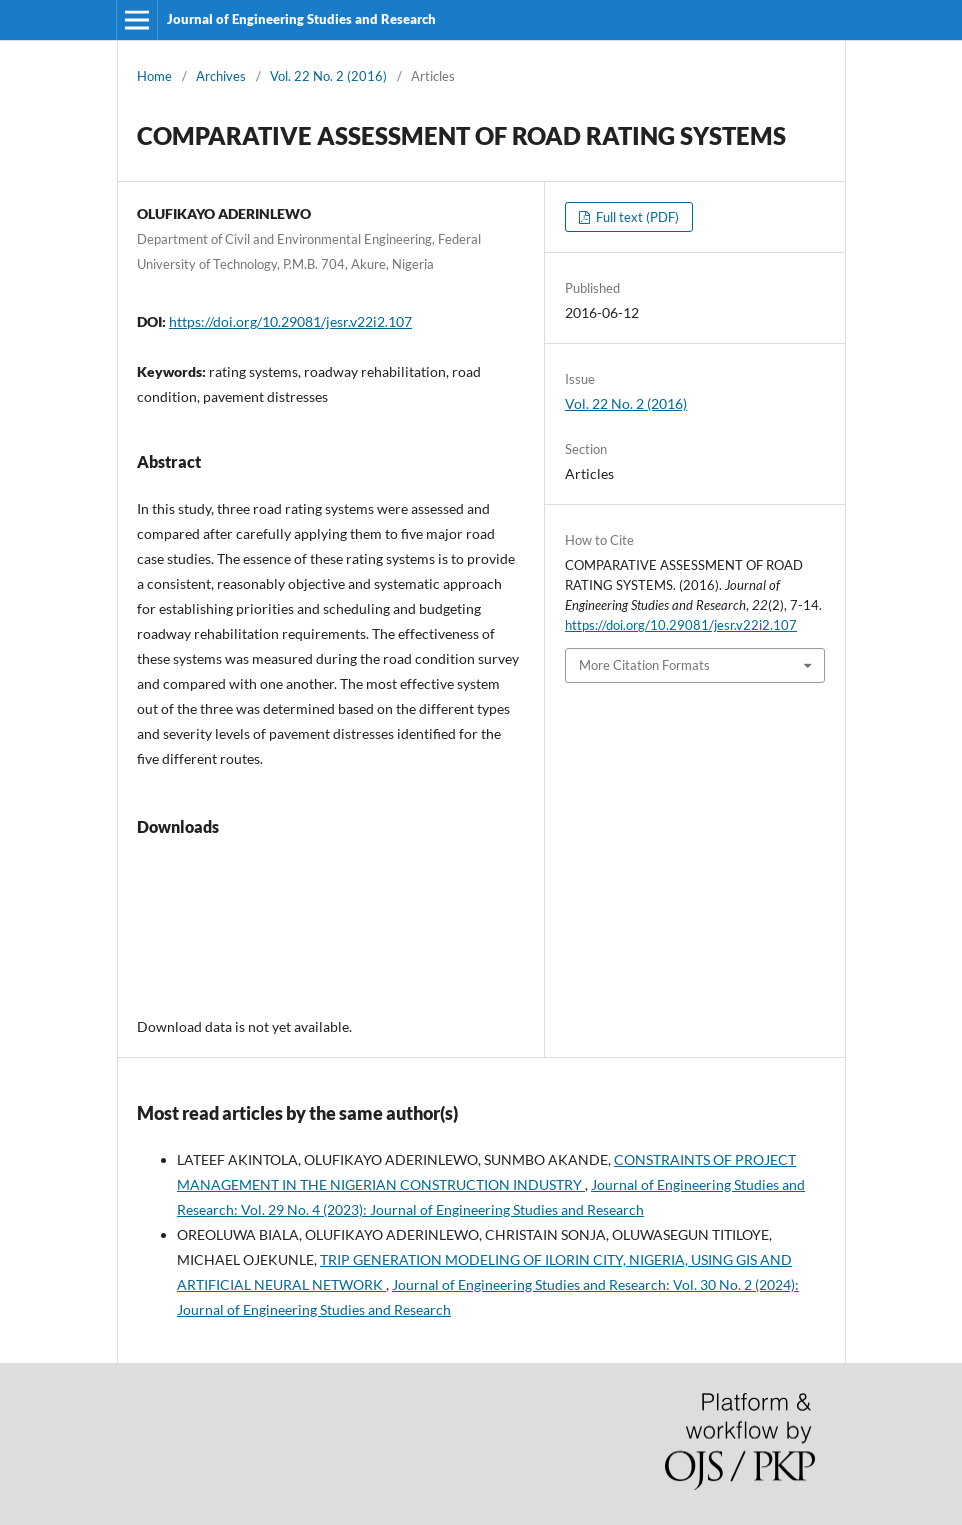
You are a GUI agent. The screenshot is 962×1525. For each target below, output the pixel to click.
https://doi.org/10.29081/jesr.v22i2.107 (290, 321)
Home (154, 76)
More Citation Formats (644, 665)
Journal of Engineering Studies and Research (301, 19)
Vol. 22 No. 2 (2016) (328, 76)
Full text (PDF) (636, 217)
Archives (221, 76)
